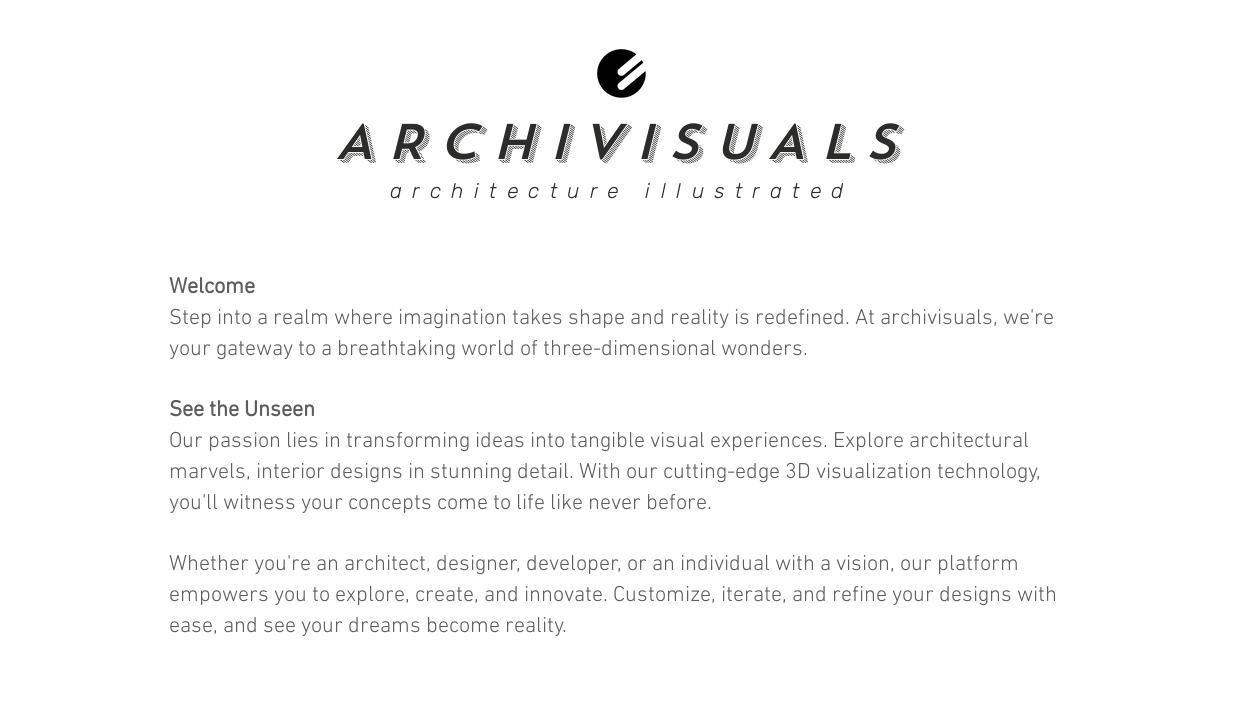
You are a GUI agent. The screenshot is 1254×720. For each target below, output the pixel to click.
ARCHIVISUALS (622, 142)
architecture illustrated (622, 190)
